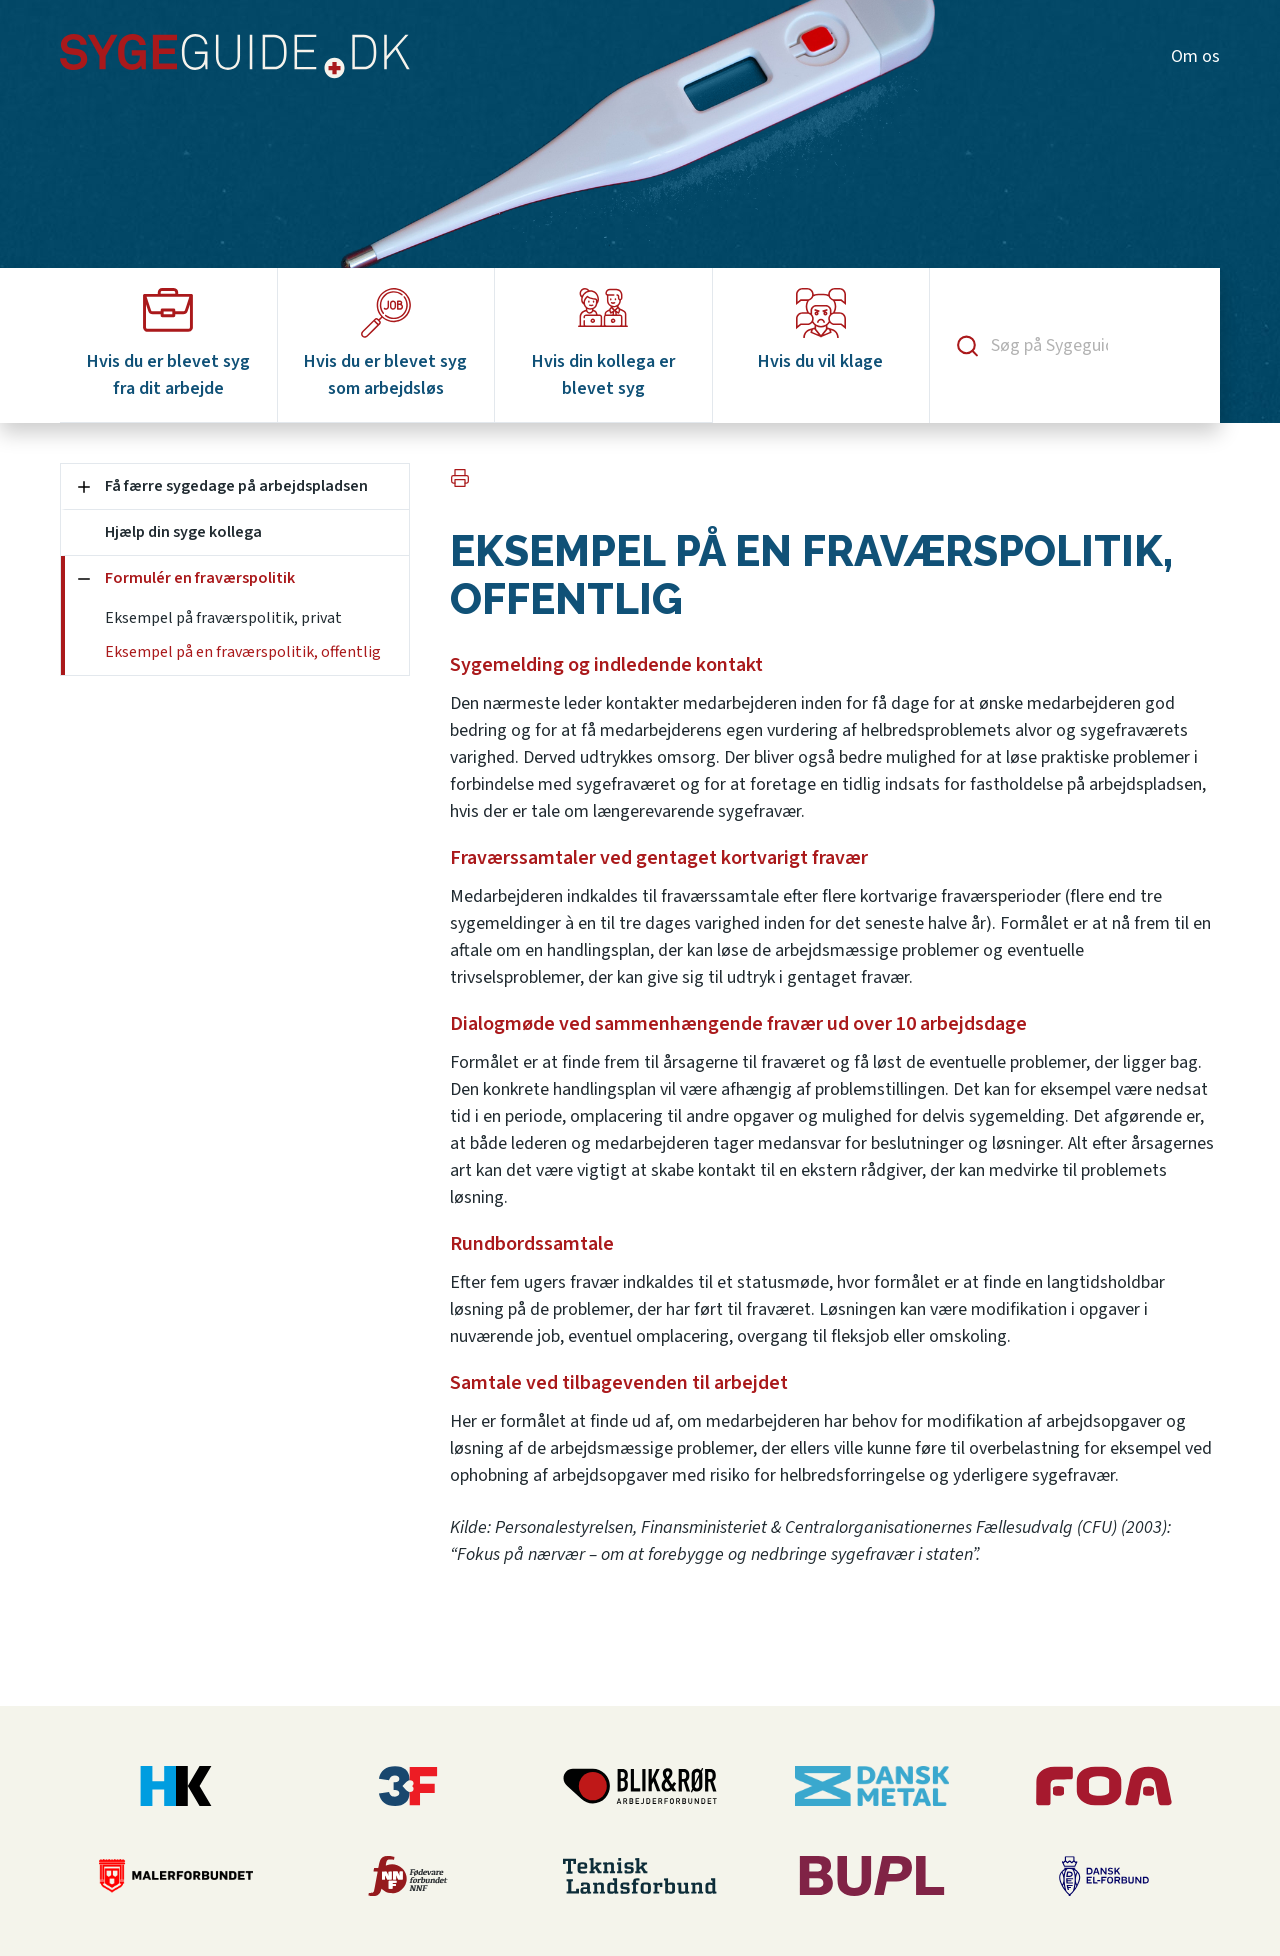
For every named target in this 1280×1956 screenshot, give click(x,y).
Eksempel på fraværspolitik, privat (223, 618)
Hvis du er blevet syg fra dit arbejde (168, 344)
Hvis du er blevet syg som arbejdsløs (385, 344)
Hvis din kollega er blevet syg (603, 344)
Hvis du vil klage (820, 331)
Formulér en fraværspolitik (200, 578)
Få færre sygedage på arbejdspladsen (236, 486)
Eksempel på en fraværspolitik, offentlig (243, 652)
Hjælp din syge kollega (183, 532)
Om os (1195, 56)
